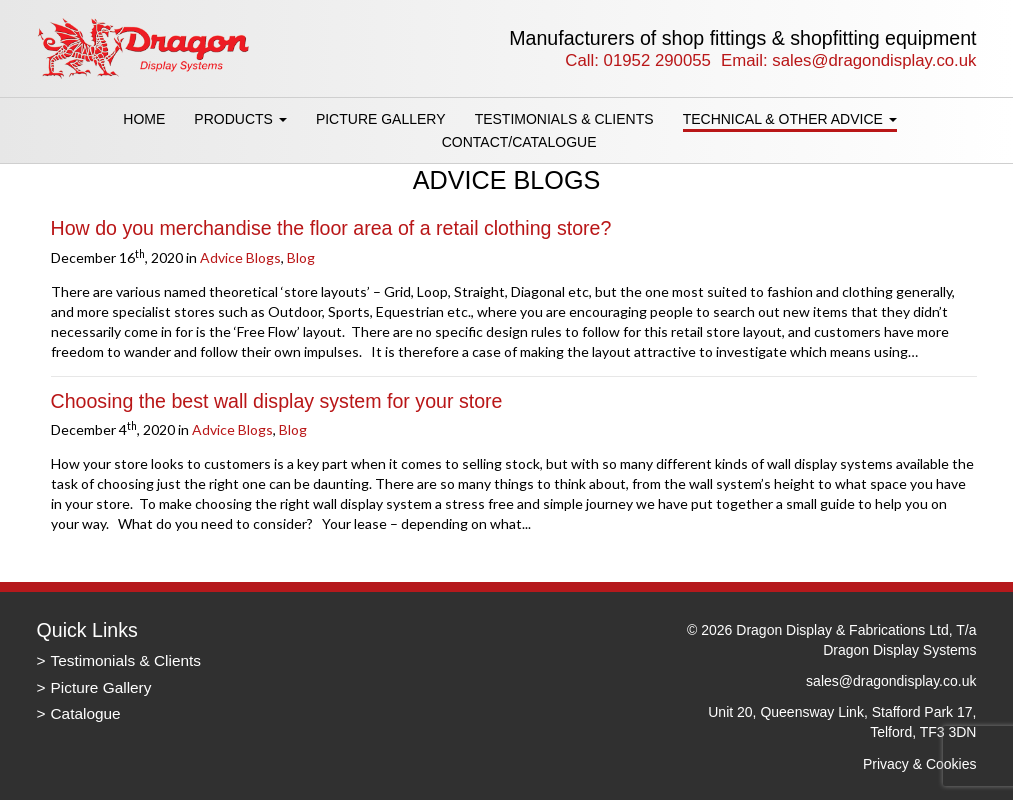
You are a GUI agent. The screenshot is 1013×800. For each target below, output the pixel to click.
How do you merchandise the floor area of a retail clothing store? (331, 228)
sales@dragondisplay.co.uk (874, 60)
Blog (301, 257)
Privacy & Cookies (920, 764)
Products (240, 119)
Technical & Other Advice (790, 119)
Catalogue (86, 713)
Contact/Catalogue (519, 142)
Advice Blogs (240, 257)
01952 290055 (657, 60)
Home (144, 119)
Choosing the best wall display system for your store (277, 401)
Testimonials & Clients (564, 119)
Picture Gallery (381, 119)
